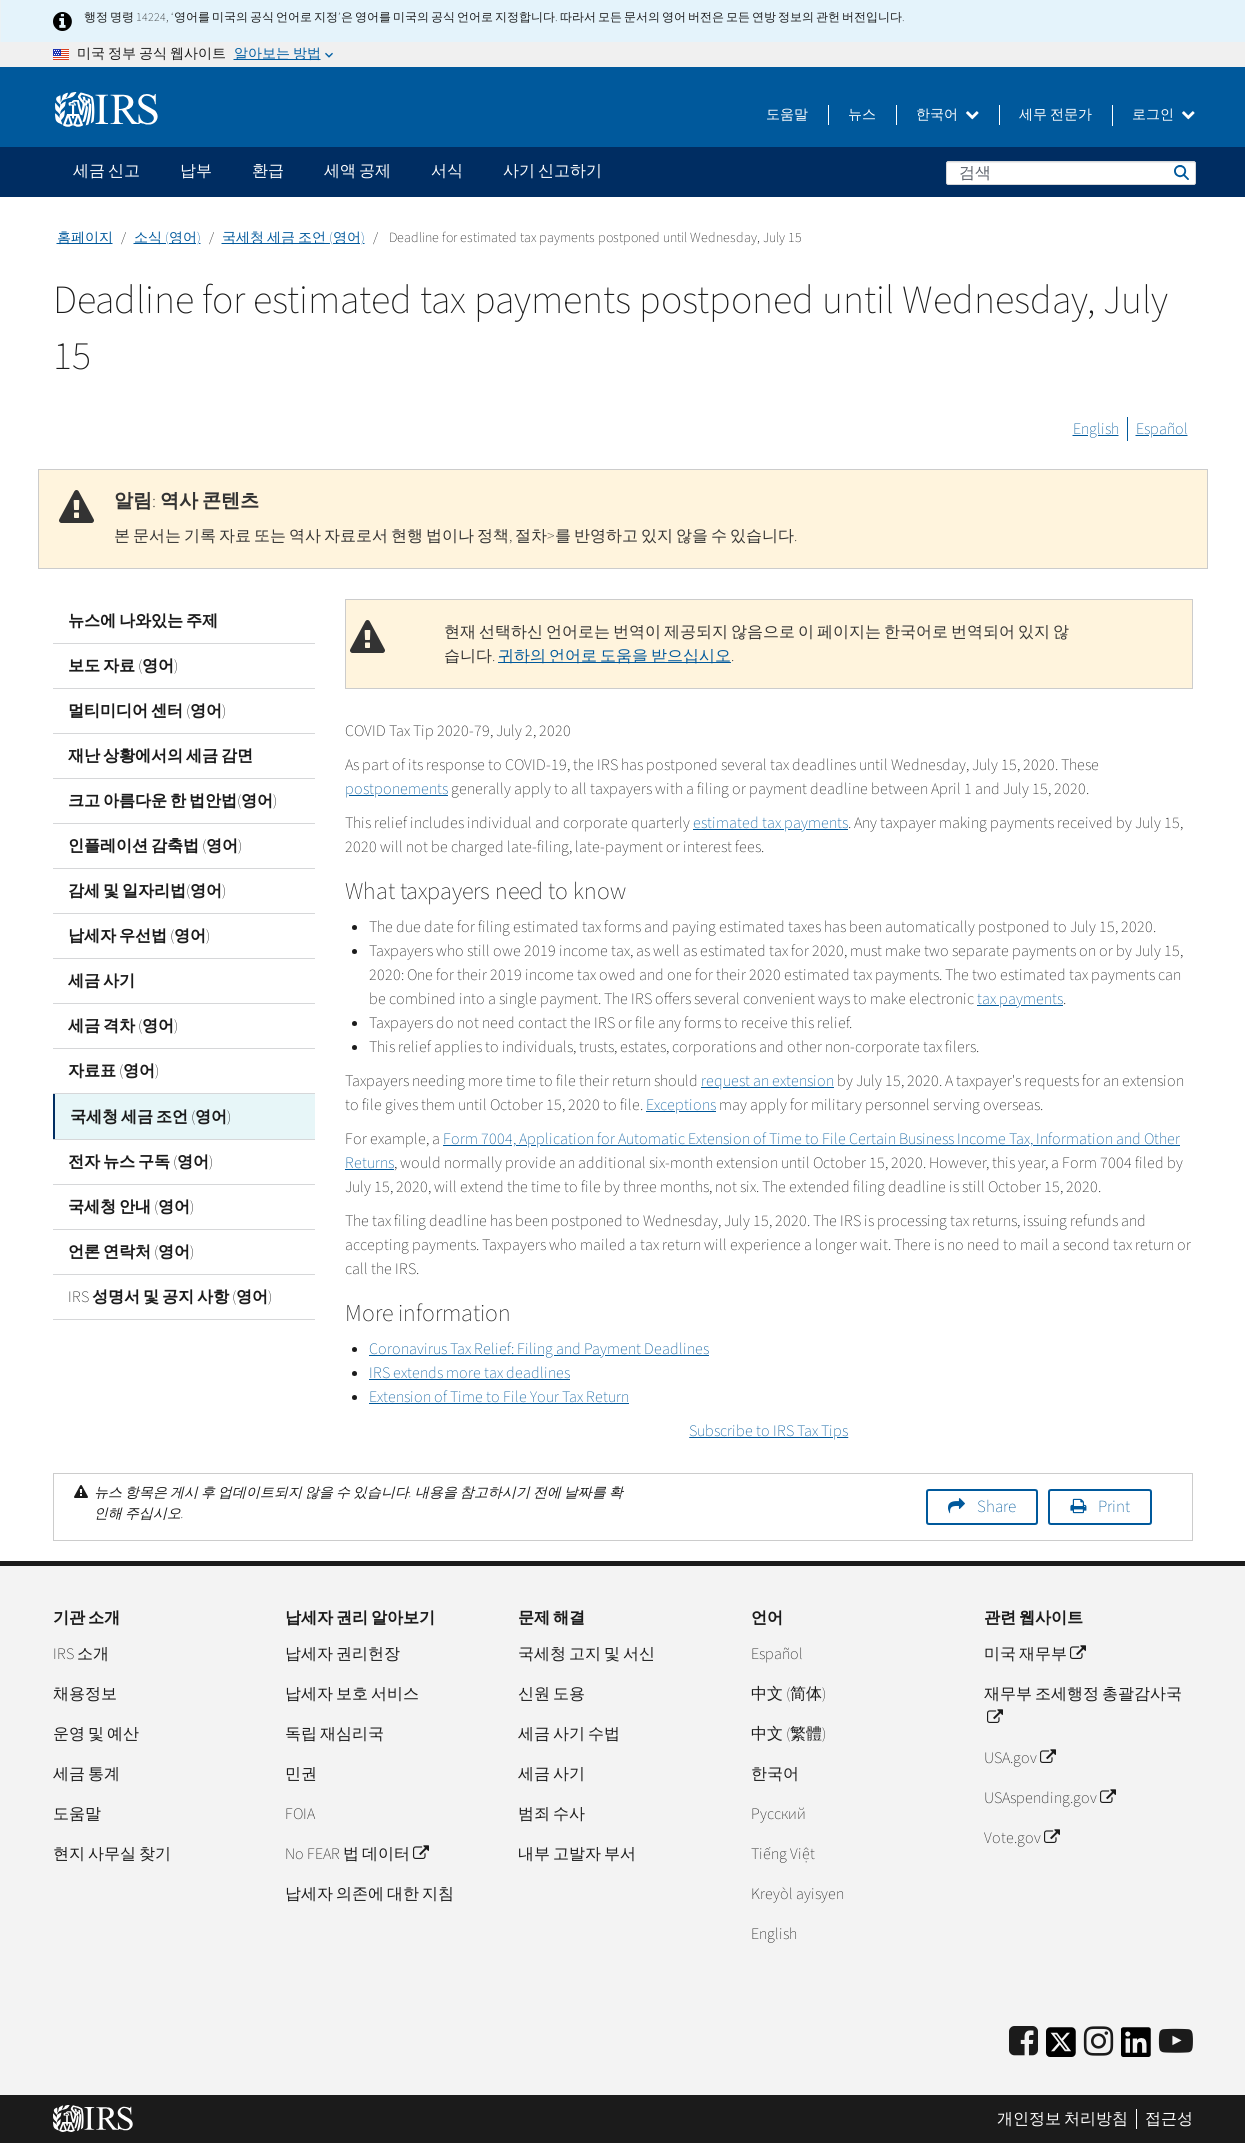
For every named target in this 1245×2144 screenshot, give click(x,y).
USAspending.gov (1049, 1798)
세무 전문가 (1055, 115)
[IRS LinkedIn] (1136, 2048)
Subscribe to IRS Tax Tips (768, 1431)
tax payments (1020, 999)
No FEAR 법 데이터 (356, 1854)
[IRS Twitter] (1061, 2048)
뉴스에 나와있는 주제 (143, 621)
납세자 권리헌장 (342, 1654)
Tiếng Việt (783, 1854)
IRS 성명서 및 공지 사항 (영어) (170, 1296)
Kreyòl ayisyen (797, 1894)
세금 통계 (86, 1774)
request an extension (767, 1081)
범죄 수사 (551, 1814)
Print (1114, 1507)
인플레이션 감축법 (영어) (155, 846)
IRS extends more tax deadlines (469, 1373)
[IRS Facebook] (1023, 2042)
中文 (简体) (788, 1694)
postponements (396, 789)
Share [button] (996, 1507)
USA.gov (1019, 1758)
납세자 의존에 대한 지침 (369, 1894)
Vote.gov (1021, 1838)
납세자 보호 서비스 (352, 1694)
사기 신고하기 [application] (552, 171)
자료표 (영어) (113, 1071)
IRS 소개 (81, 1654)
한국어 (947, 115)
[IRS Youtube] (1176, 2042)
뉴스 (862, 115)
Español (1162, 429)
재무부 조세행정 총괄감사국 (1083, 1706)
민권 (301, 1774)
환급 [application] (268, 171)
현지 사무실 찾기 (112, 1854)
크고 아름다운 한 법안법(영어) (172, 801)
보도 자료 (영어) (123, 666)
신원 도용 (551, 1694)
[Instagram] (1098, 2042)
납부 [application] (196, 171)
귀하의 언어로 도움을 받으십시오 (614, 656)
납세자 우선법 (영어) (139, 936)
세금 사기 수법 (569, 1734)
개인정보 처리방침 (1062, 2119)
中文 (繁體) (788, 1734)
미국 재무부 (1034, 1654)
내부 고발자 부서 (577, 1854)
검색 (1180, 172)
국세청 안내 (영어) (131, 1206)
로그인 (1163, 115)
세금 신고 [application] (106, 171)
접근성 (1169, 2119)
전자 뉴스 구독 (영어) (140, 1161)
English (1096, 429)
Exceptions (681, 1105)
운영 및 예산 (96, 1734)
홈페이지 (85, 238)
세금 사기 (101, 981)
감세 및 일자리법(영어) (147, 891)
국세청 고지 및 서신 (586, 1654)
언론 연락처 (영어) (131, 1251)
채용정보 (85, 1694)
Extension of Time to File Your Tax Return (499, 1397)
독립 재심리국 (334, 1734)
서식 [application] (447, 171)
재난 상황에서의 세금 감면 (160, 756)
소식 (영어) (167, 238)
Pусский (778, 1814)
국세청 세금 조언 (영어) (293, 238)
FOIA (300, 1814)
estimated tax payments (770, 823)
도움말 (787, 115)
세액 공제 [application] (357, 171)
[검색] (1071, 173)
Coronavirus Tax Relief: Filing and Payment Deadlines (539, 1349)
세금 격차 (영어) (123, 1026)
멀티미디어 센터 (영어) (147, 711)
